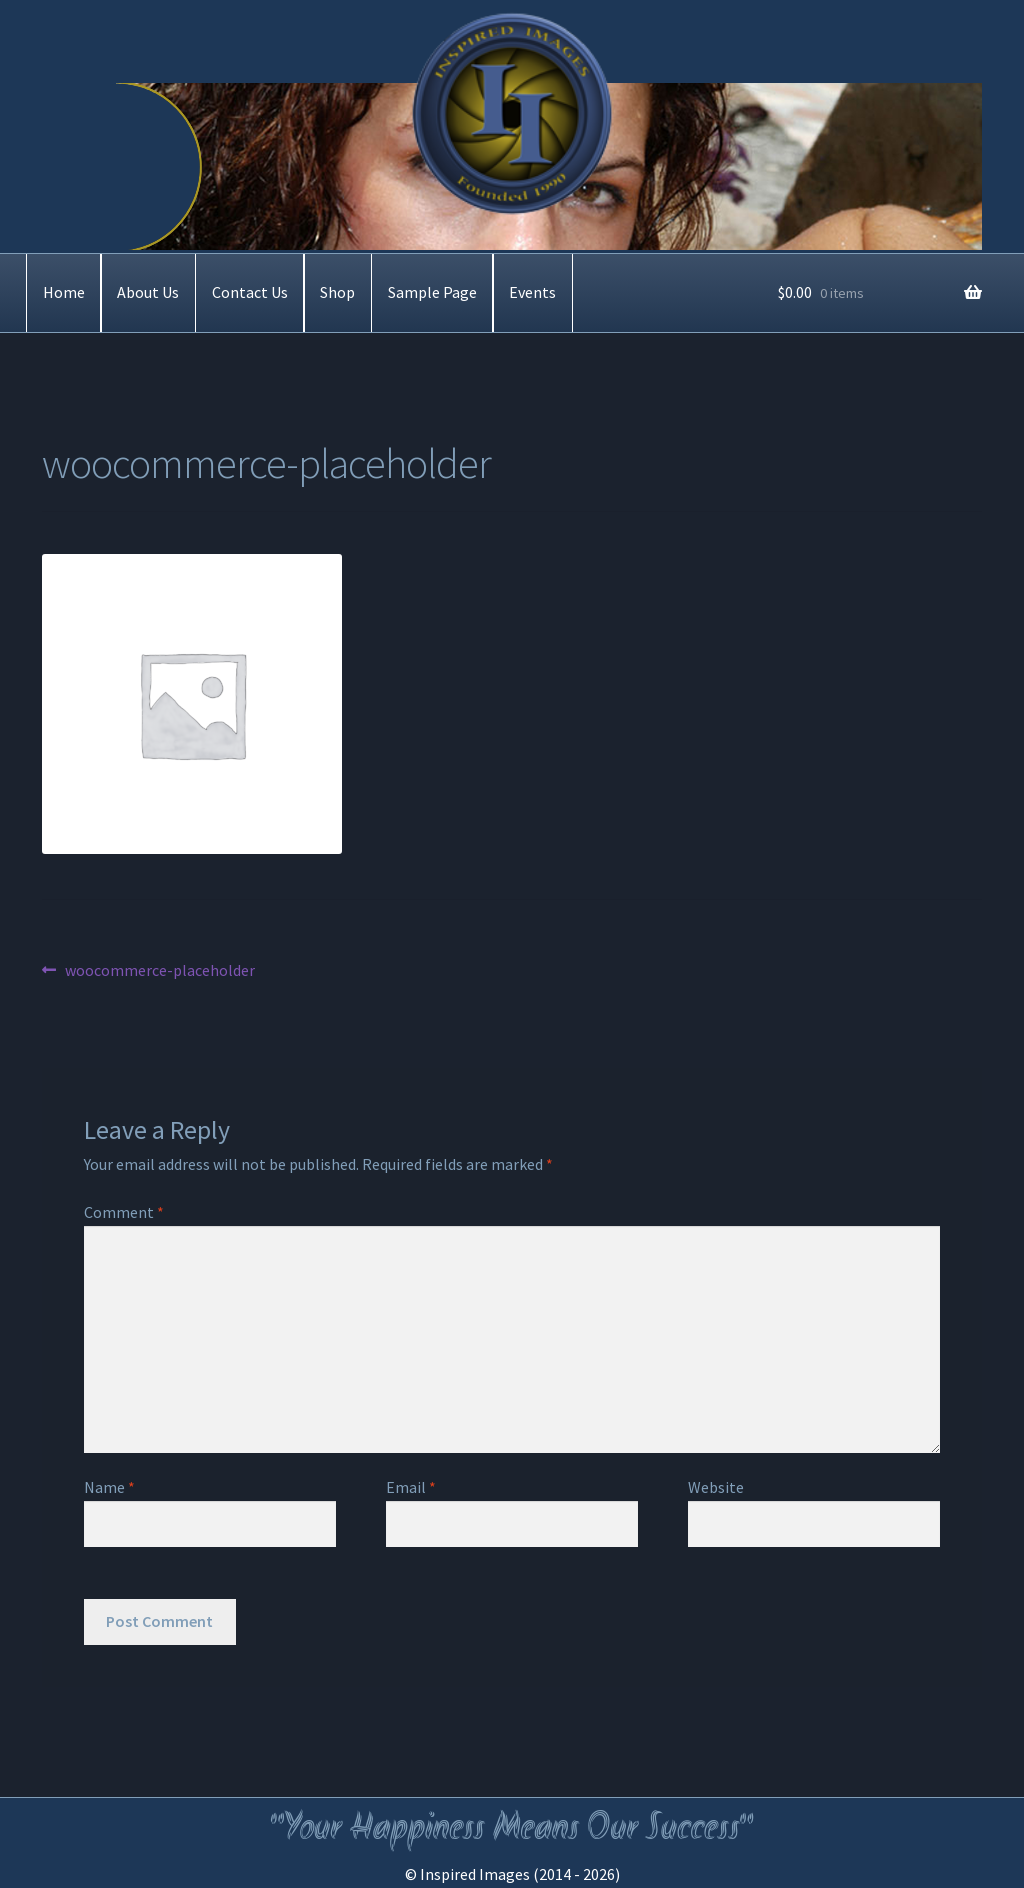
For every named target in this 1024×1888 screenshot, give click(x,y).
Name (109, 1487)
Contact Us (250, 292)
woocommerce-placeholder (159, 971)
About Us (148, 292)
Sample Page (432, 292)
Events (532, 292)
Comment (124, 1212)
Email (411, 1487)
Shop (337, 292)
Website (716, 1487)
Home (64, 292)
